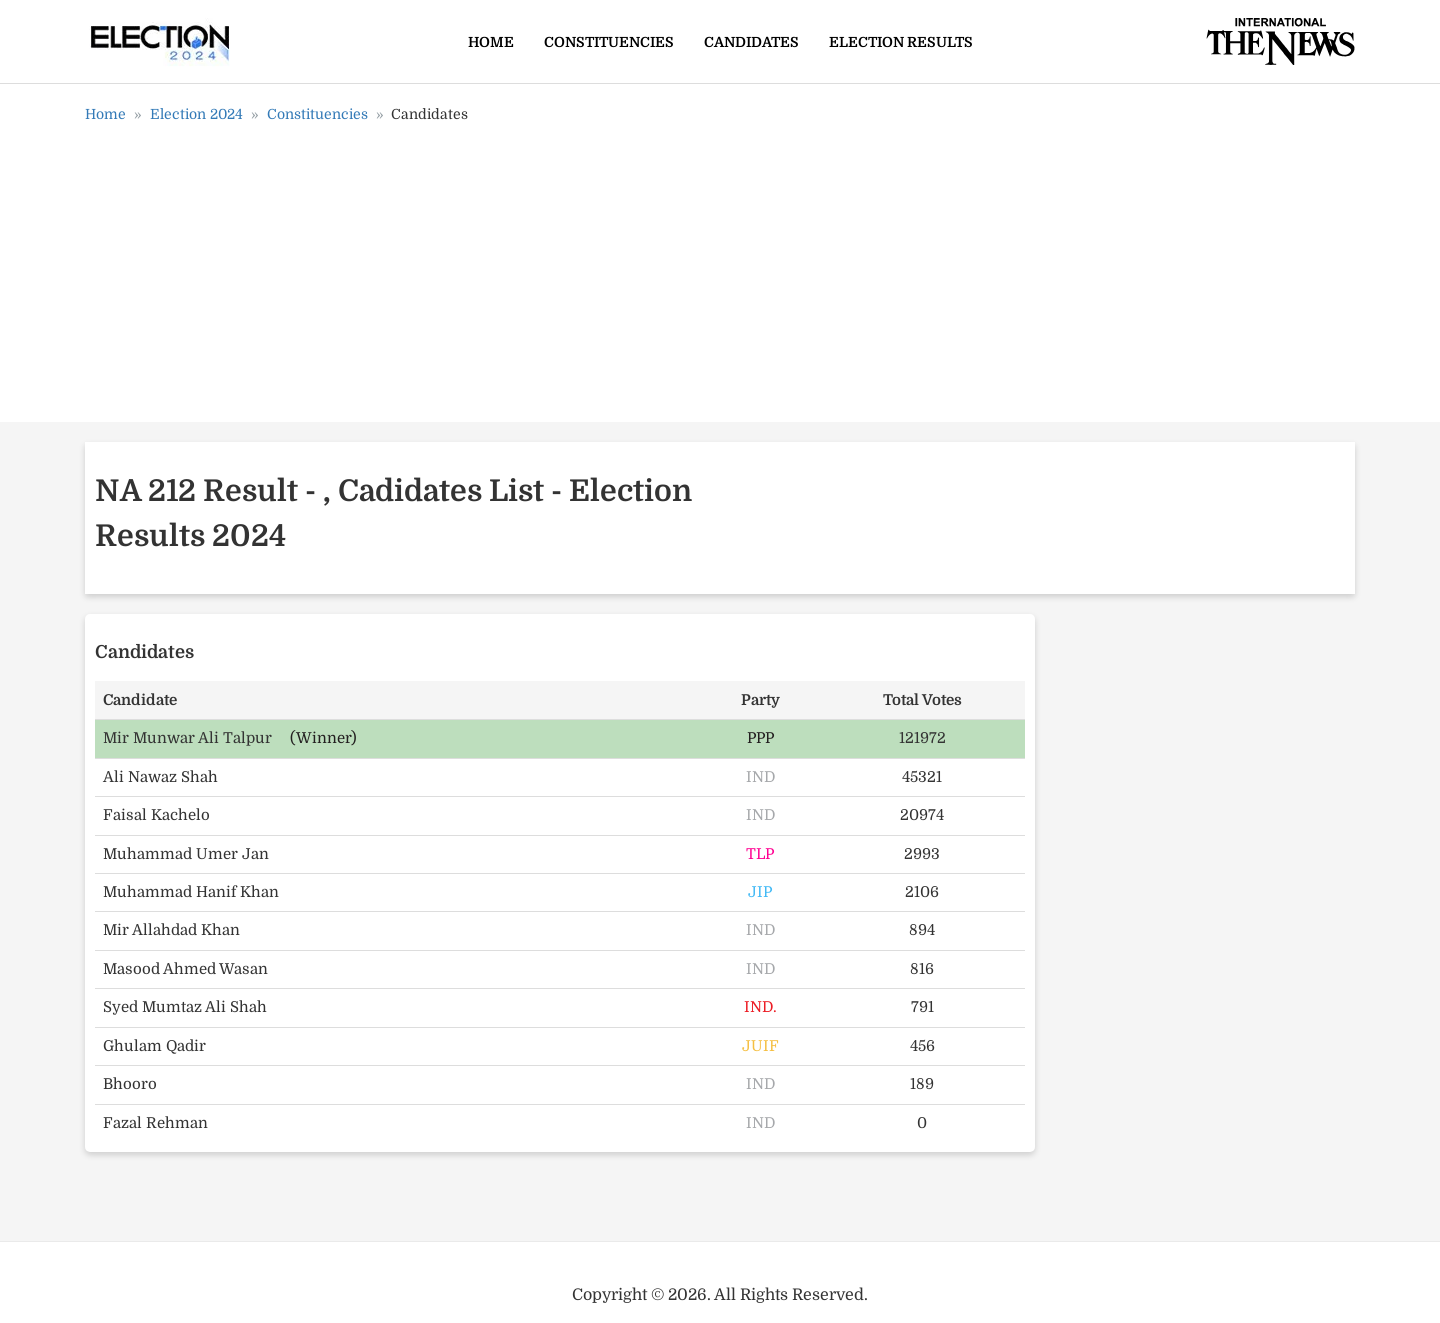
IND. (760, 1007)
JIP (760, 892)
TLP (760, 854)
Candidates (751, 42)
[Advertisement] (720, 280)
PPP (760, 738)
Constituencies (609, 42)
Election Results (901, 42)
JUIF (760, 1046)
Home (491, 42)
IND (760, 777)
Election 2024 (196, 114)
